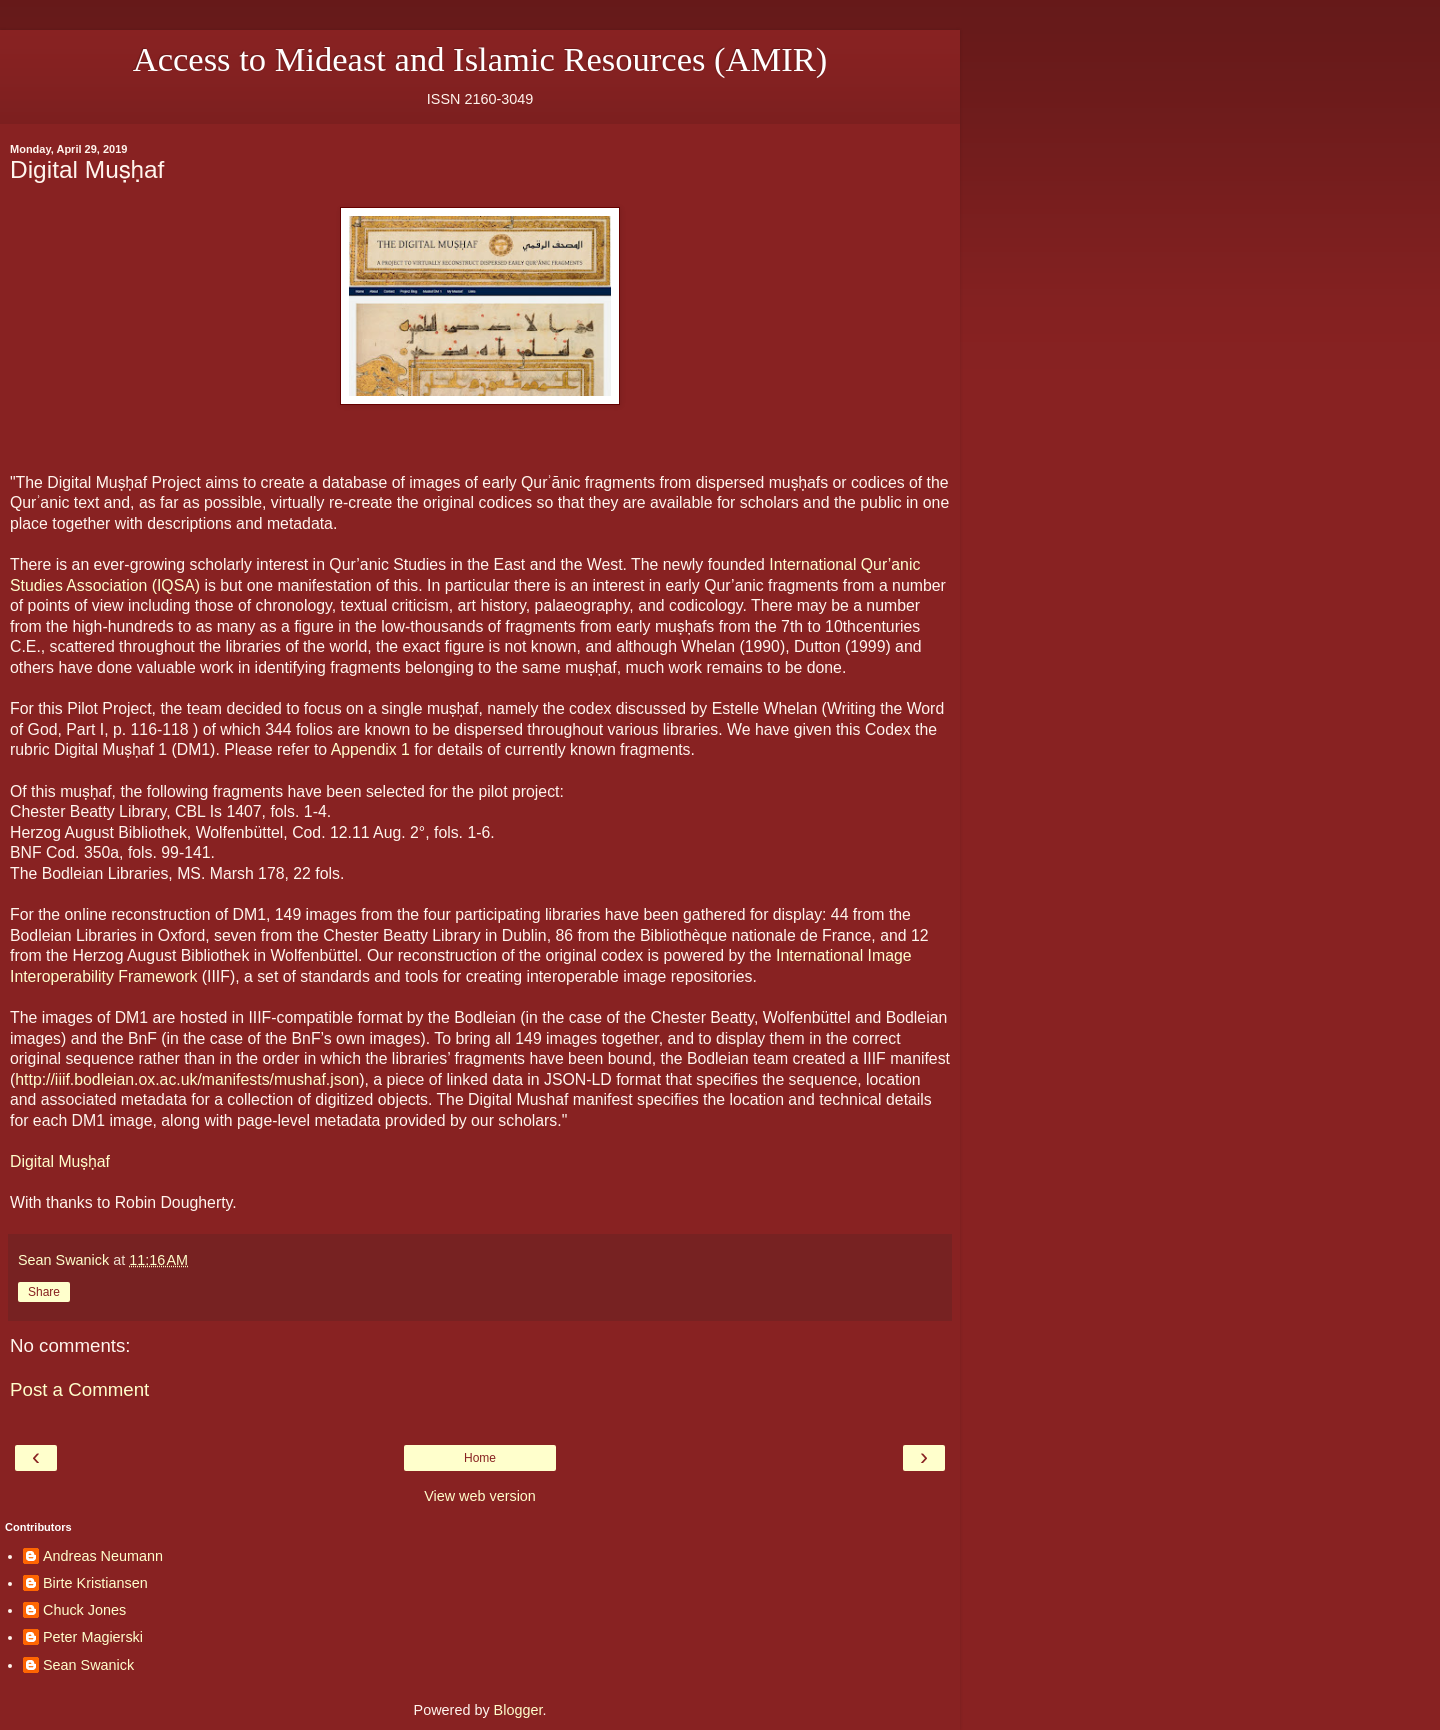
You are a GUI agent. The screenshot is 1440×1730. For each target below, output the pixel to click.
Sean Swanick (88, 1665)
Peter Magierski (93, 1637)
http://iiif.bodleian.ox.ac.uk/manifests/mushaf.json (187, 1079)
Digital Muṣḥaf (60, 1161)
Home (480, 1458)
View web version (480, 1496)
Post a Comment (79, 1389)
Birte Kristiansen (95, 1583)
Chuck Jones (84, 1610)
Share (44, 1292)
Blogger (518, 1710)
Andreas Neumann (103, 1556)
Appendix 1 (370, 749)
